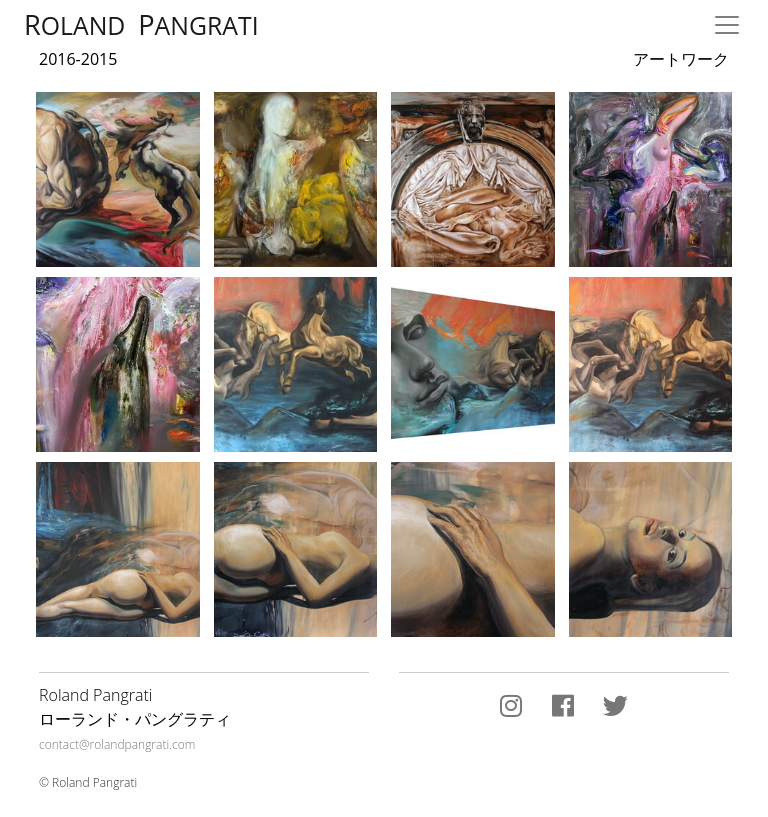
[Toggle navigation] (727, 25)
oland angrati (141, 24)
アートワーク (681, 60)
